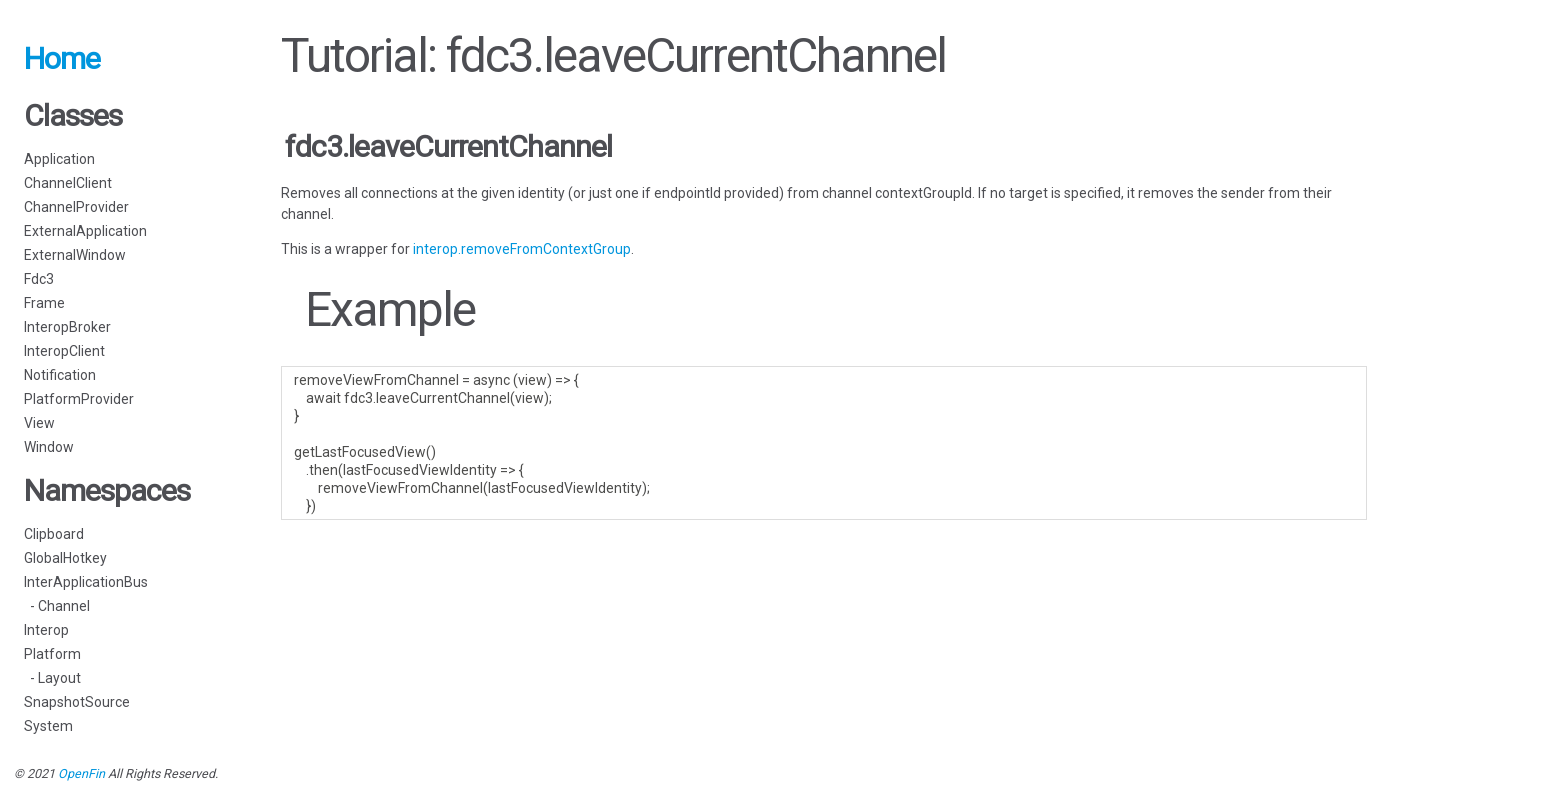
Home (62, 58)
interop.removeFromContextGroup (522, 249)
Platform (52, 654)
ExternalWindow (75, 255)
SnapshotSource (77, 702)
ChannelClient (68, 183)
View (39, 423)
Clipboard (54, 534)
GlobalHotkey (65, 558)
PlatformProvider (79, 399)
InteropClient (64, 351)
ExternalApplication (85, 231)
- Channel (57, 606)
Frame (44, 303)
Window (49, 447)
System (48, 726)
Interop (46, 630)
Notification (60, 375)
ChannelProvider (76, 207)
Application (59, 159)
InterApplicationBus (86, 582)
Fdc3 (39, 279)
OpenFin (81, 773)
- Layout (52, 678)
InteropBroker (67, 327)
